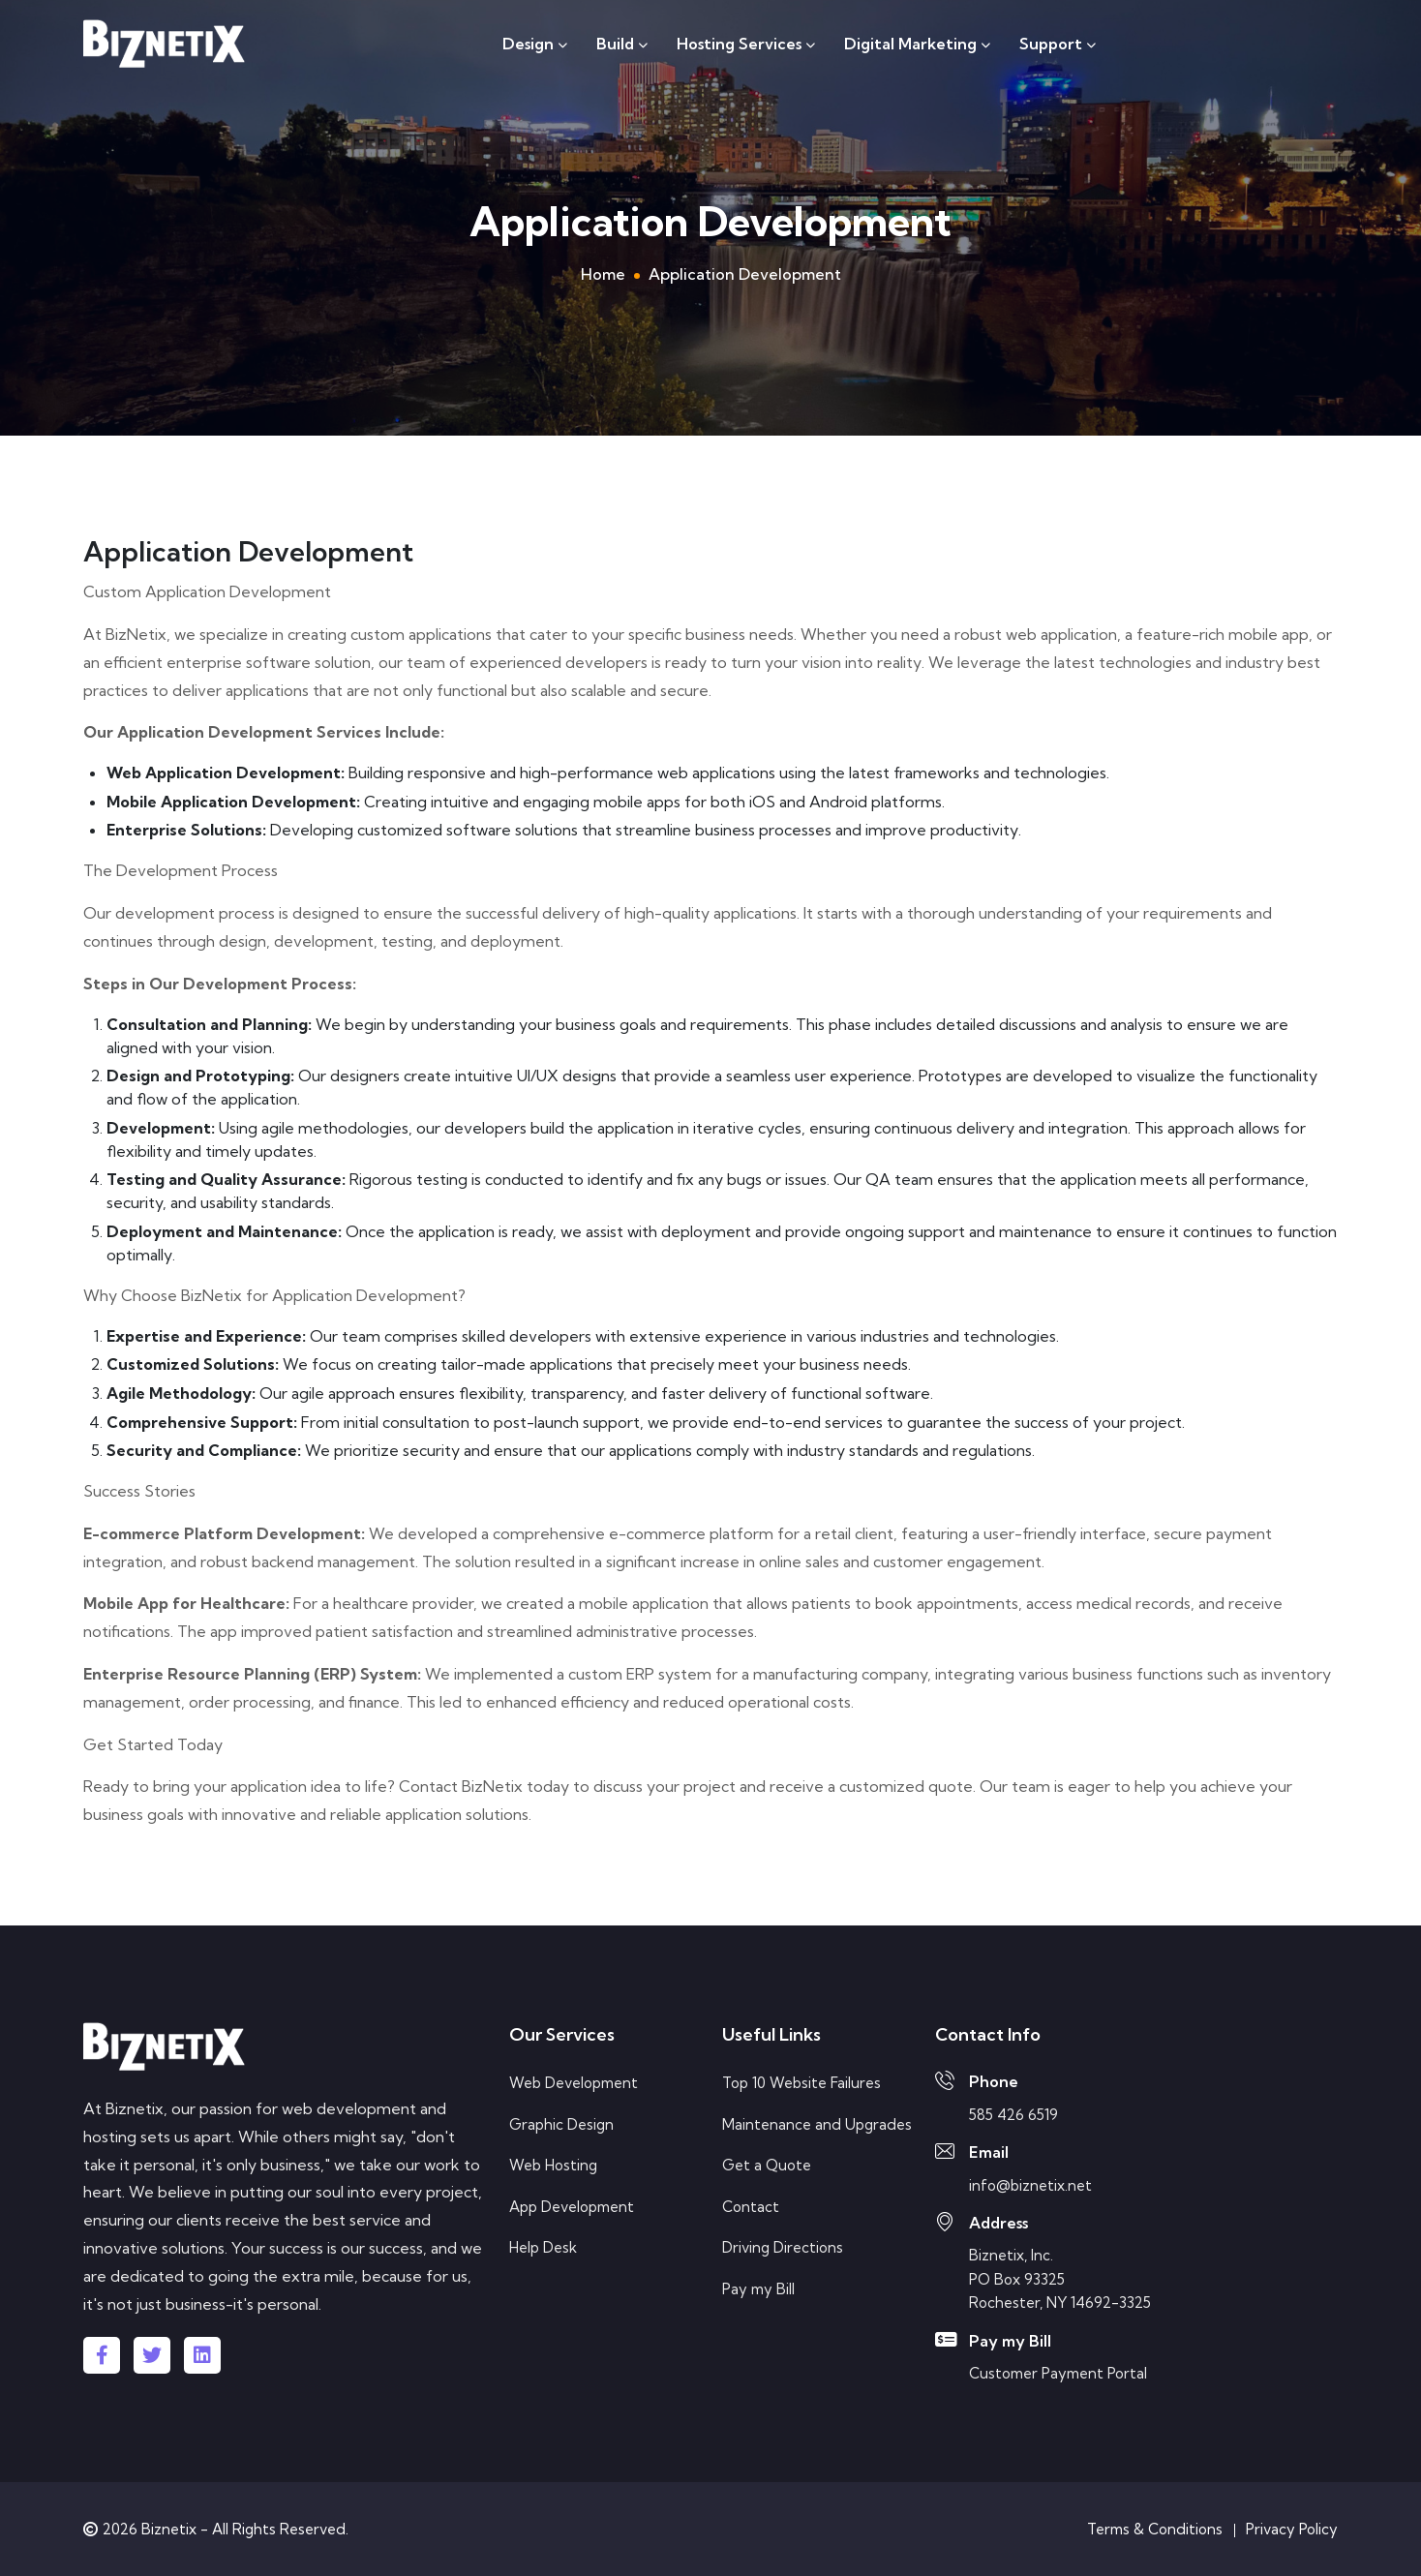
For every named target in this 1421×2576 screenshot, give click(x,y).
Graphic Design (561, 2124)
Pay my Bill (758, 2289)
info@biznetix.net (1030, 2185)
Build (622, 43)
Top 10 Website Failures (801, 2083)
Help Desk (543, 2247)
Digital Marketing (917, 43)
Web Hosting (553, 2165)
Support (1057, 43)
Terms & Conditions (1155, 2529)
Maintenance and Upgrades (817, 2124)
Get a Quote (766, 2165)
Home (603, 274)
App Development (571, 2206)
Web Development (573, 2083)
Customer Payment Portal (1058, 2373)
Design (534, 43)
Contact (750, 2206)
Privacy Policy (1292, 2529)
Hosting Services (746, 43)
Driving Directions (782, 2247)
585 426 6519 (1013, 2115)
